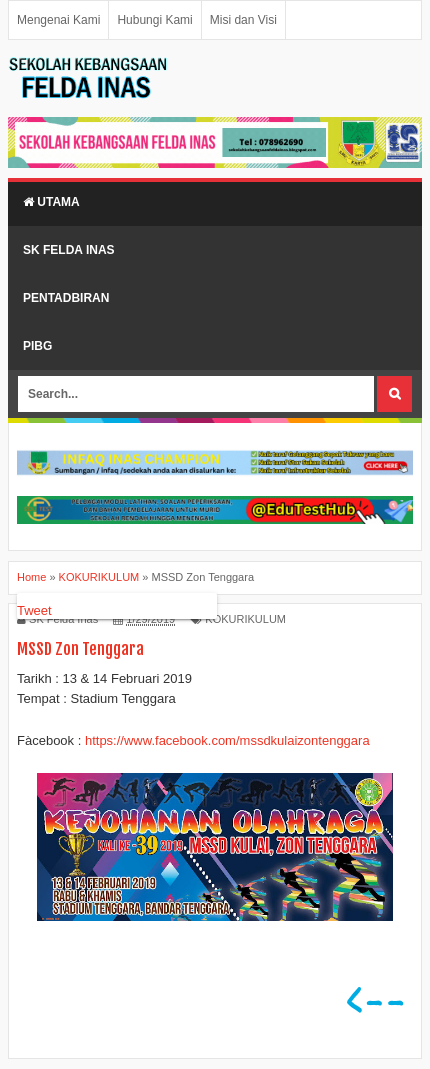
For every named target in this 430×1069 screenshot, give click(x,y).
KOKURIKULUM (245, 619)
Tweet (34, 610)
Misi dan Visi (243, 20)
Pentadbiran (66, 298)
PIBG (37, 346)
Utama (51, 202)
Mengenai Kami (58, 20)
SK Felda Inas (69, 250)
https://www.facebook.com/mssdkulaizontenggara (227, 740)
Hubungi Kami (154, 20)
